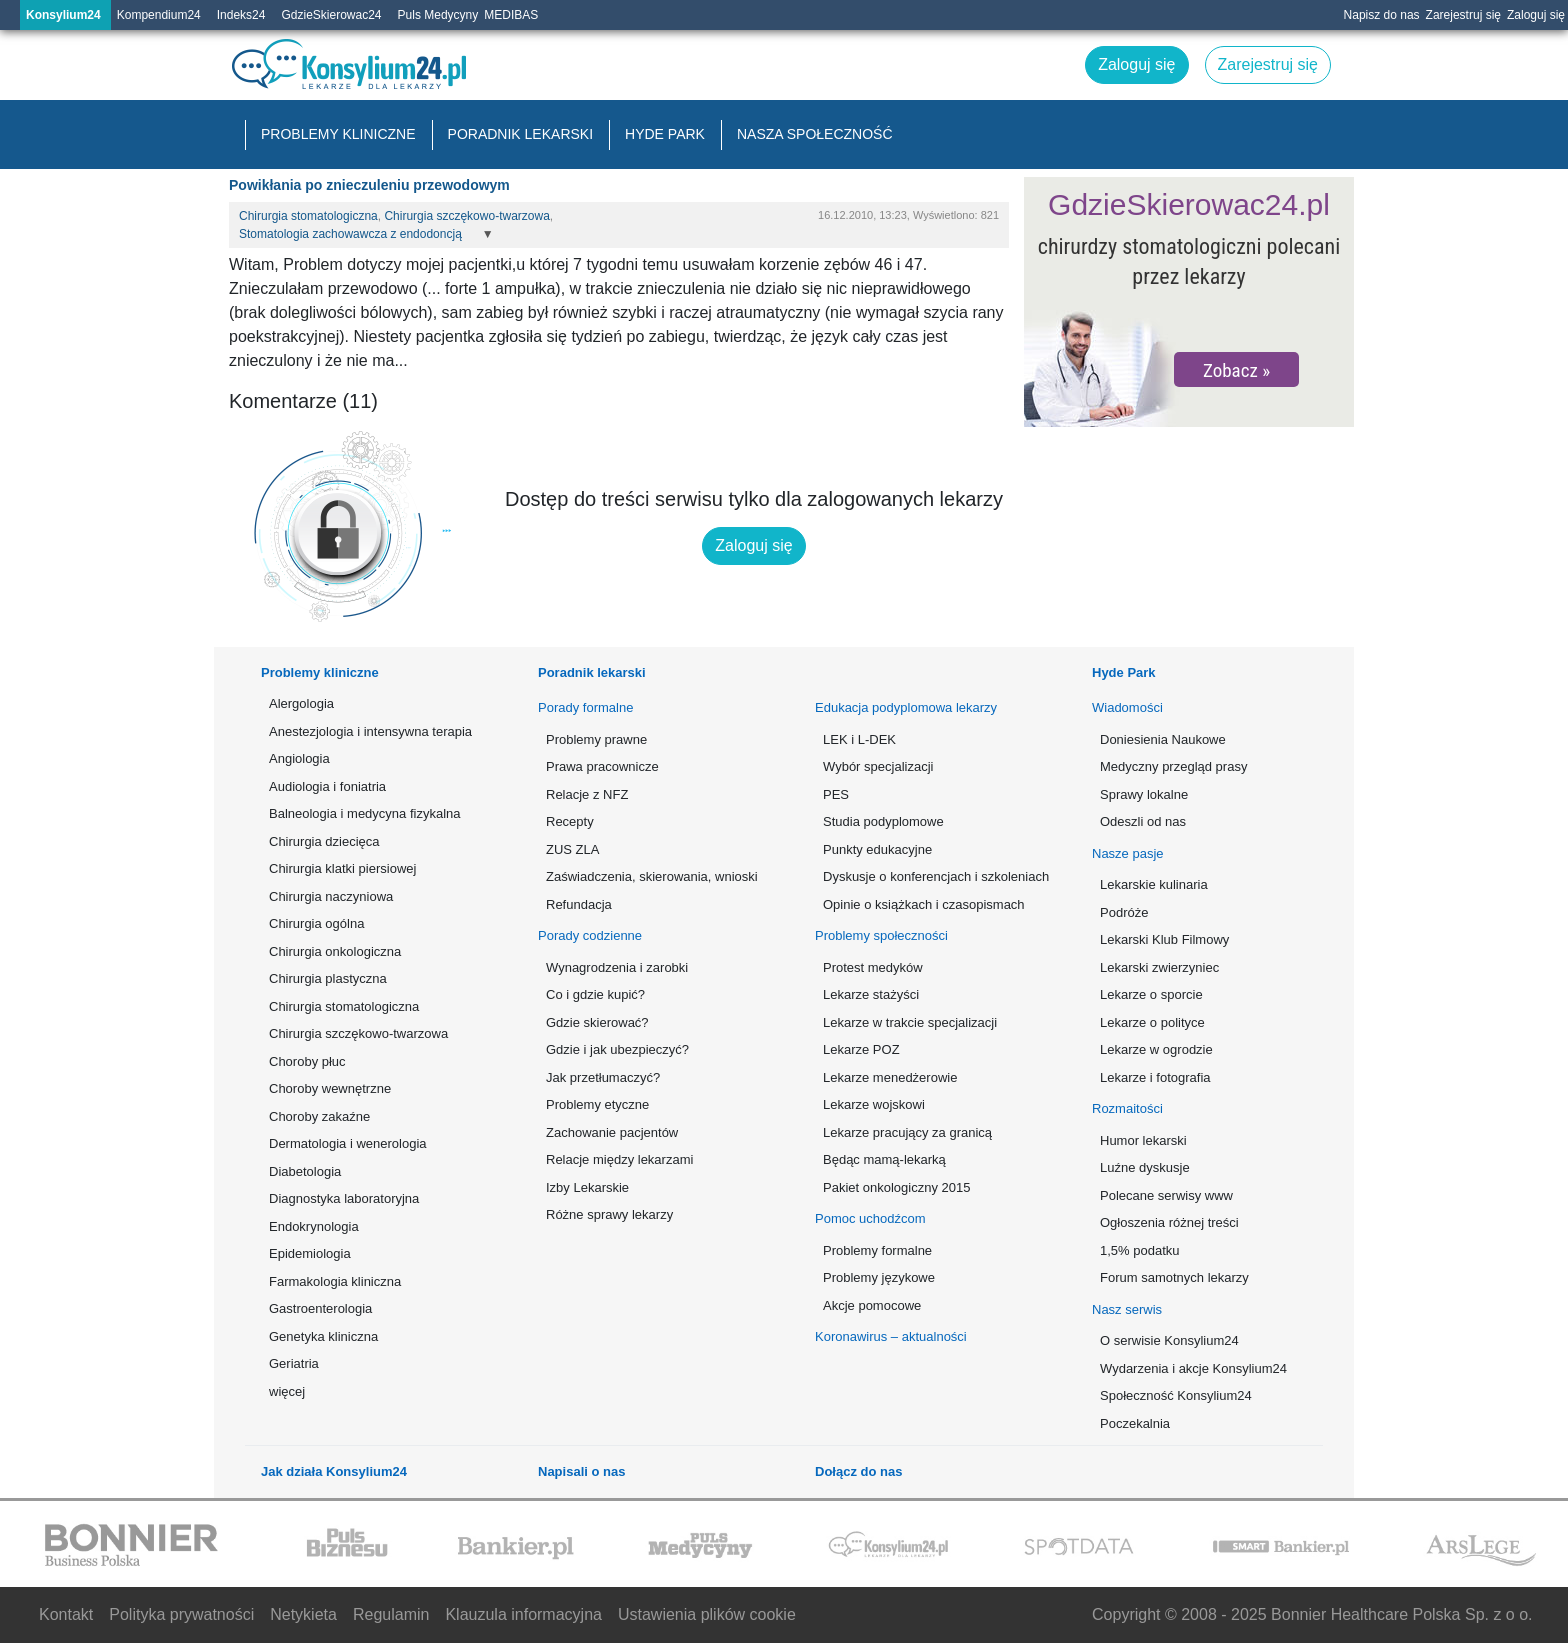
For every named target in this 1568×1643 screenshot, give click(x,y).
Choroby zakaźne (319, 1116)
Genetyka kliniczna (323, 1336)
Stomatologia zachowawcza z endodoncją (350, 234)
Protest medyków (873, 967)
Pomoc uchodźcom (870, 1218)
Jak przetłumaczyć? (603, 1077)
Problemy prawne (596, 739)
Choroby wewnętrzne (330, 1088)
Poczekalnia (1135, 1423)
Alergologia (301, 703)
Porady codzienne (590, 935)
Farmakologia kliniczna (335, 1281)
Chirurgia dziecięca (324, 841)
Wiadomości (1127, 707)
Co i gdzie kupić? (595, 994)
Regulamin (391, 1614)
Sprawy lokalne (1144, 794)
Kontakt (66, 1614)
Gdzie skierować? (597, 1022)
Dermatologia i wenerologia (348, 1143)
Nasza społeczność (815, 134)
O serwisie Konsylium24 (1169, 1340)
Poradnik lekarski (521, 134)
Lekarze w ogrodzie (1156, 1049)
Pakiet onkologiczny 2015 (896, 1187)
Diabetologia (305, 1171)
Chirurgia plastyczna (328, 978)
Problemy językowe (879, 1277)
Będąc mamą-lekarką (884, 1159)
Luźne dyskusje (1145, 1167)
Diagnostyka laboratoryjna (344, 1198)
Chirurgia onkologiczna (335, 951)
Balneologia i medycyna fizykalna (365, 813)
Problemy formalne (877, 1250)
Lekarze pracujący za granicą (907, 1132)
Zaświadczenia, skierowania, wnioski (652, 876)
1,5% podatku (1140, 1250)
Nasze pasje (1128, 853)
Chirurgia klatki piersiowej (342, 868)
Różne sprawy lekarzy (609, 1214)
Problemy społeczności (881, 935)
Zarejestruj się (1463, 15)
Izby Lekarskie (587, 1187)
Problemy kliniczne (338, 134)
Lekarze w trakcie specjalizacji (910, 1022)
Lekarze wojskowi (874, 1104)
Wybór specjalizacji (878, 766)
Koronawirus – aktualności (891, 1336)
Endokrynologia (314, 1226)
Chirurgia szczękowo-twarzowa (466, 216)
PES (836, 794)
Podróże (1124, 912)
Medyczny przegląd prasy (1173, 766)
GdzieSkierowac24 (331, 15)
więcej (287, 1391)
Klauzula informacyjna (523, 1614)
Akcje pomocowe (872, 1305)
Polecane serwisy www (1166, 1195)
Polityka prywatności (181, 1614)
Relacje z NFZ (587, 794)
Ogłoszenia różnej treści (1169, 1222)
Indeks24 (241, 15)
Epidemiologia (310, 1253)
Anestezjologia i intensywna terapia (370, 731)
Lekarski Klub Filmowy (1164, 939)
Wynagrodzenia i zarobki (617, 967)
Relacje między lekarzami (619, 1159)
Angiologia (299, 758)
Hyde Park (665, 134)
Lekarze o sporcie (1151, 994)
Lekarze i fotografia (1155, 1077)
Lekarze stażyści (871, 994)
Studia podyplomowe (883, 821)
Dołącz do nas (858, 1471)
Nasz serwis (1127, 1309)
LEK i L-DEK (859, 739)
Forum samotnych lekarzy (1174, 1277)
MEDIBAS (511, 15)
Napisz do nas (1382, 15)
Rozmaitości (1127, 1108)
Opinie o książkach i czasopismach (924, 904)
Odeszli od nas (1143, 821)
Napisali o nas (581, 1471)
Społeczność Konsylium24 (1176, 1395)
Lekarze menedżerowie (890, 1077)
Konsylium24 (63, 15)
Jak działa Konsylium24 (334, 1471)
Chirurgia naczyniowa (331, 896)
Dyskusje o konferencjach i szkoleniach (934, 876)
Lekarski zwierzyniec (1159, 967)
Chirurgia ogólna (316, 923)
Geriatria (294, 1363)
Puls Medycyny (438, 15)
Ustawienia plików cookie (707, 1614)
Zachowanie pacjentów (612, 1132)
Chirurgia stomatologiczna (308, 216)
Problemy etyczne (597, 1104)
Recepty (570, 821)
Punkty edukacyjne (877, 849)
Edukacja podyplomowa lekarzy (906, 707)
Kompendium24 (159, 15)
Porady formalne (585, 707)
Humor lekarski (1143, 1140)
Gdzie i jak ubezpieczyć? (617, 1049)
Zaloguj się (1536, 15)
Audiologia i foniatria (327, 786)
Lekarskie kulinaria (1154, 884)
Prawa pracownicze (602, 766)
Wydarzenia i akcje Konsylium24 (1193, 1368)
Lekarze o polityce (1152, 1022)
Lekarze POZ (861, 1049)
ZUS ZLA (572, 849)
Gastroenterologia (320, 1308)
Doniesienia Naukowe (1163, 739)
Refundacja (579, 904)
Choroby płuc (307, 1061)
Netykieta (303, 1614)
